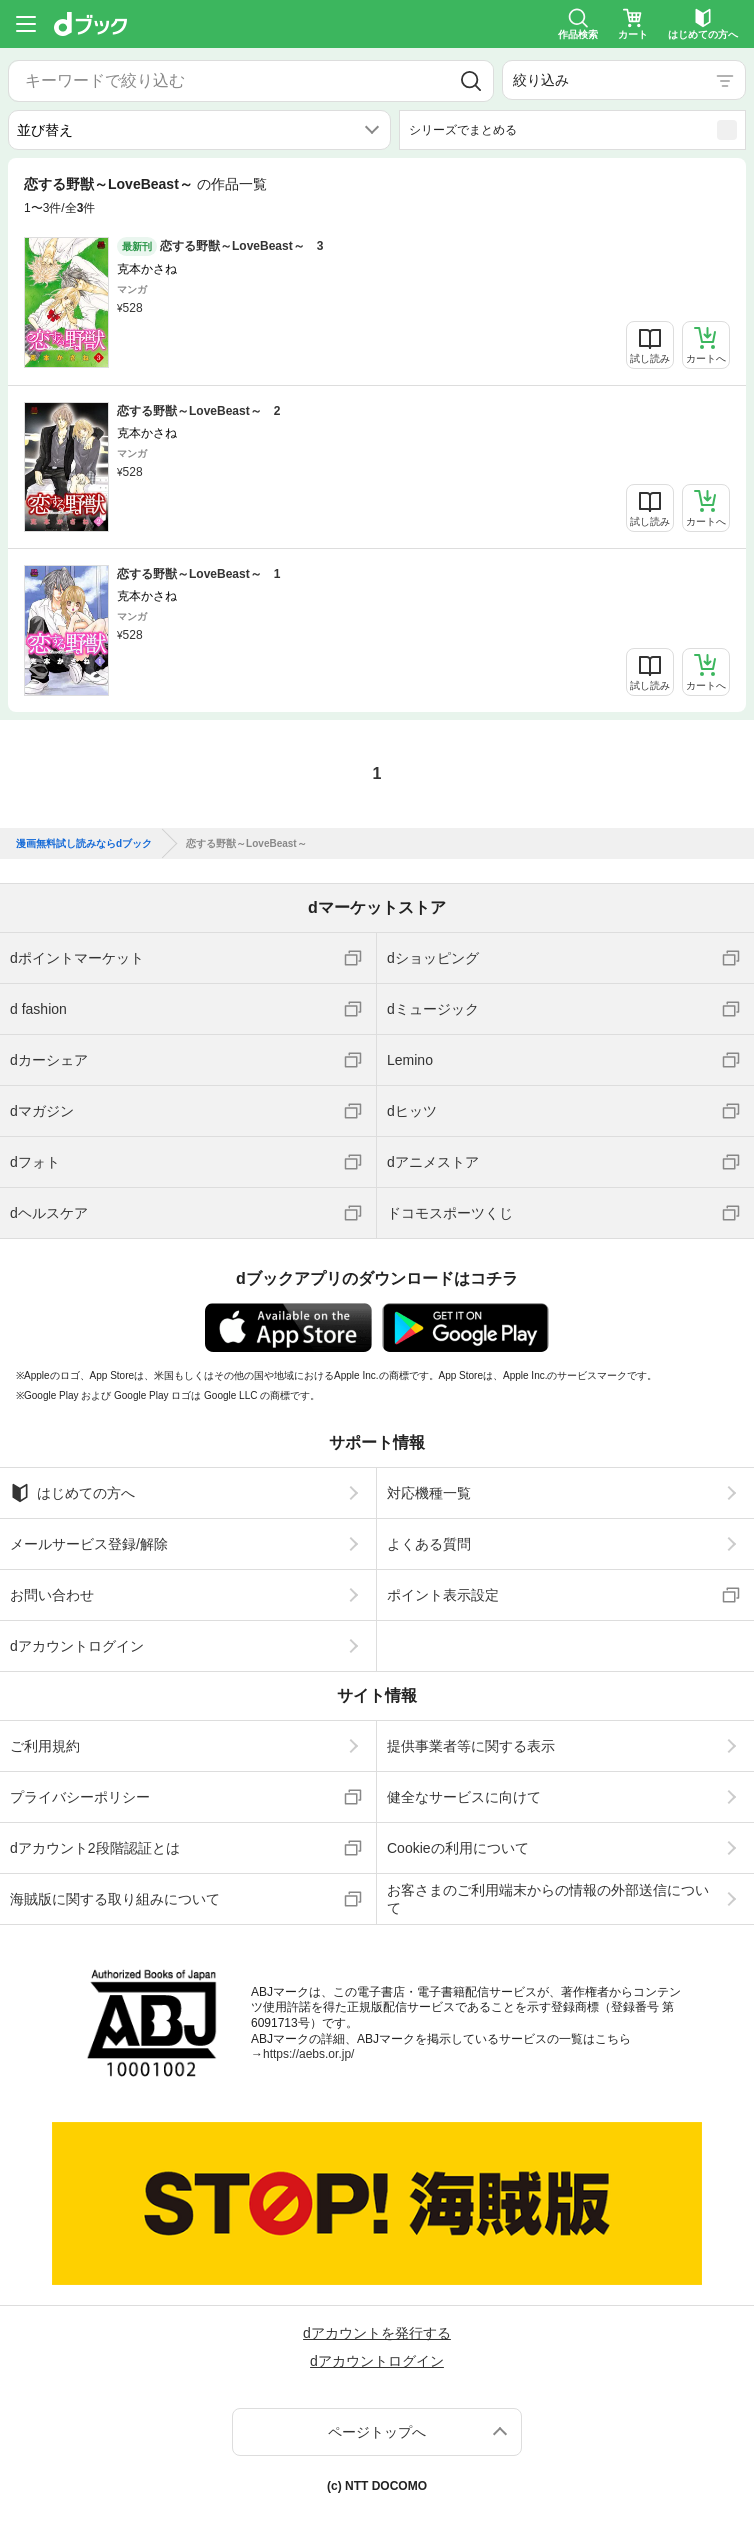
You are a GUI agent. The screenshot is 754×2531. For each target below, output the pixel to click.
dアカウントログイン (77, 1646)
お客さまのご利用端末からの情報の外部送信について (548, 1899)
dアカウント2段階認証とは (95, 1848)
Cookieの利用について (458, 1848)
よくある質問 (429, 1544)
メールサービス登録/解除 (89, 1544)
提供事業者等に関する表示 (471, 1746)
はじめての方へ (72, 1493)
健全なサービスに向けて (464, 1797)
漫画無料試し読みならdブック (84, 844)
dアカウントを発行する (377, 2333)
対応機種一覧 (429, 1493)
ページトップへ (377, 2432)
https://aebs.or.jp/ (308, 2054)
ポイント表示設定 (443, 1595)
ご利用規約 (45, 1746)
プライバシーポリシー (80, 1797)
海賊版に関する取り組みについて (115, 1899)
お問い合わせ (52, 1595)
